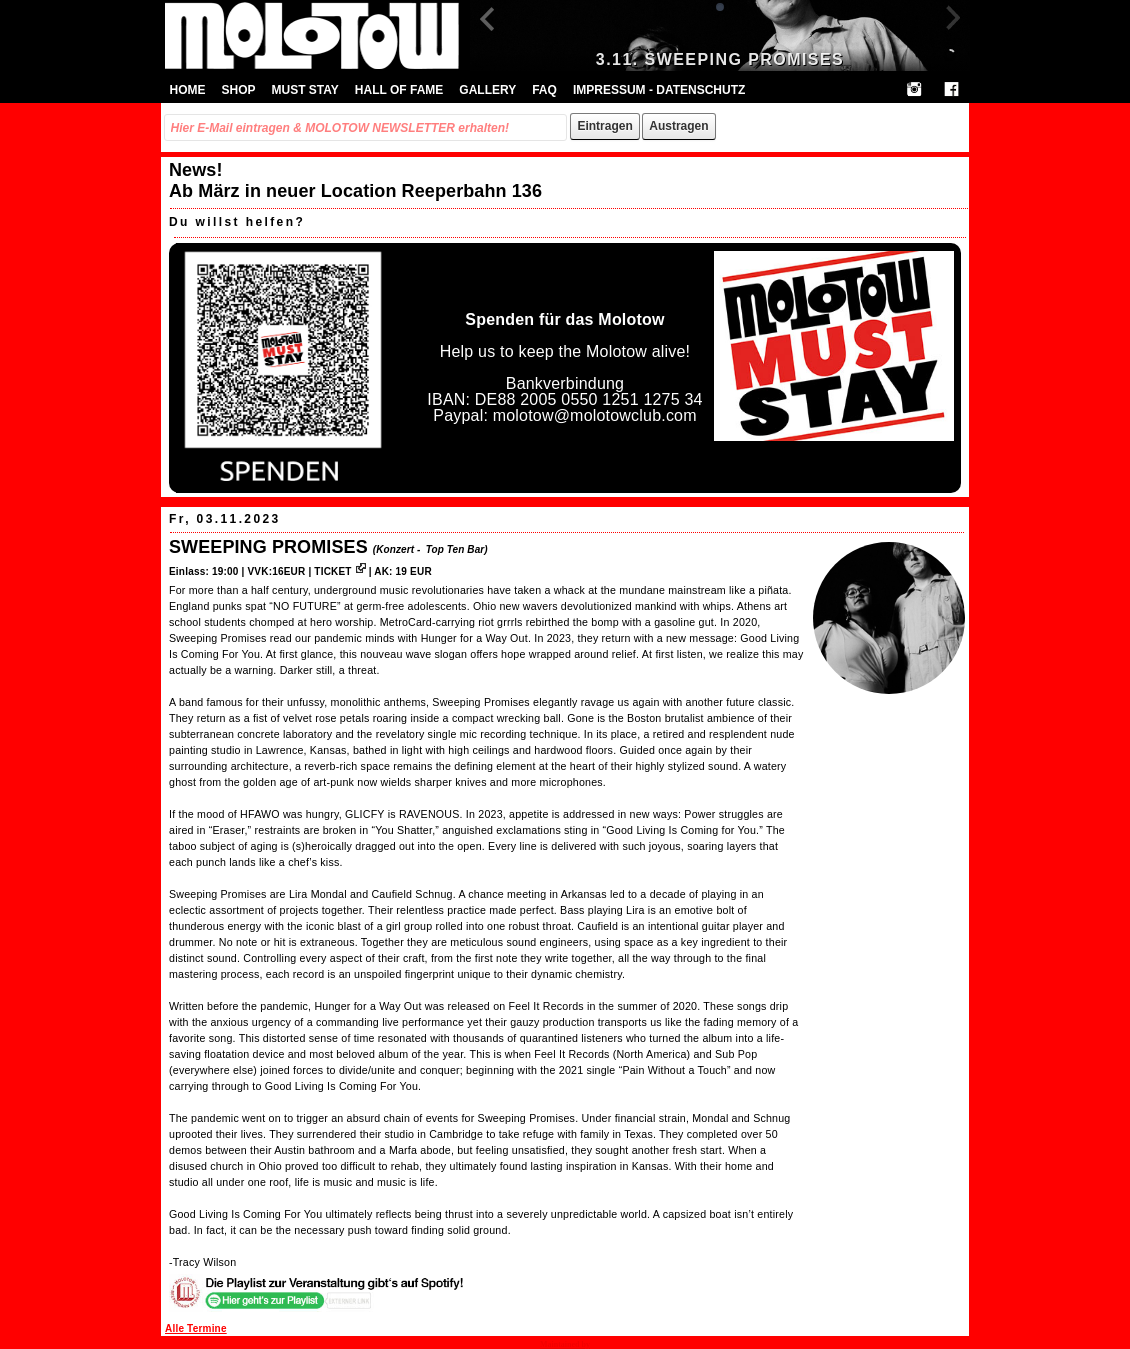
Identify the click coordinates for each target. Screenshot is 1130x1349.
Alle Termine (196, 1328)
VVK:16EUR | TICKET (306, 571)
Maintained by (565, 1344)
